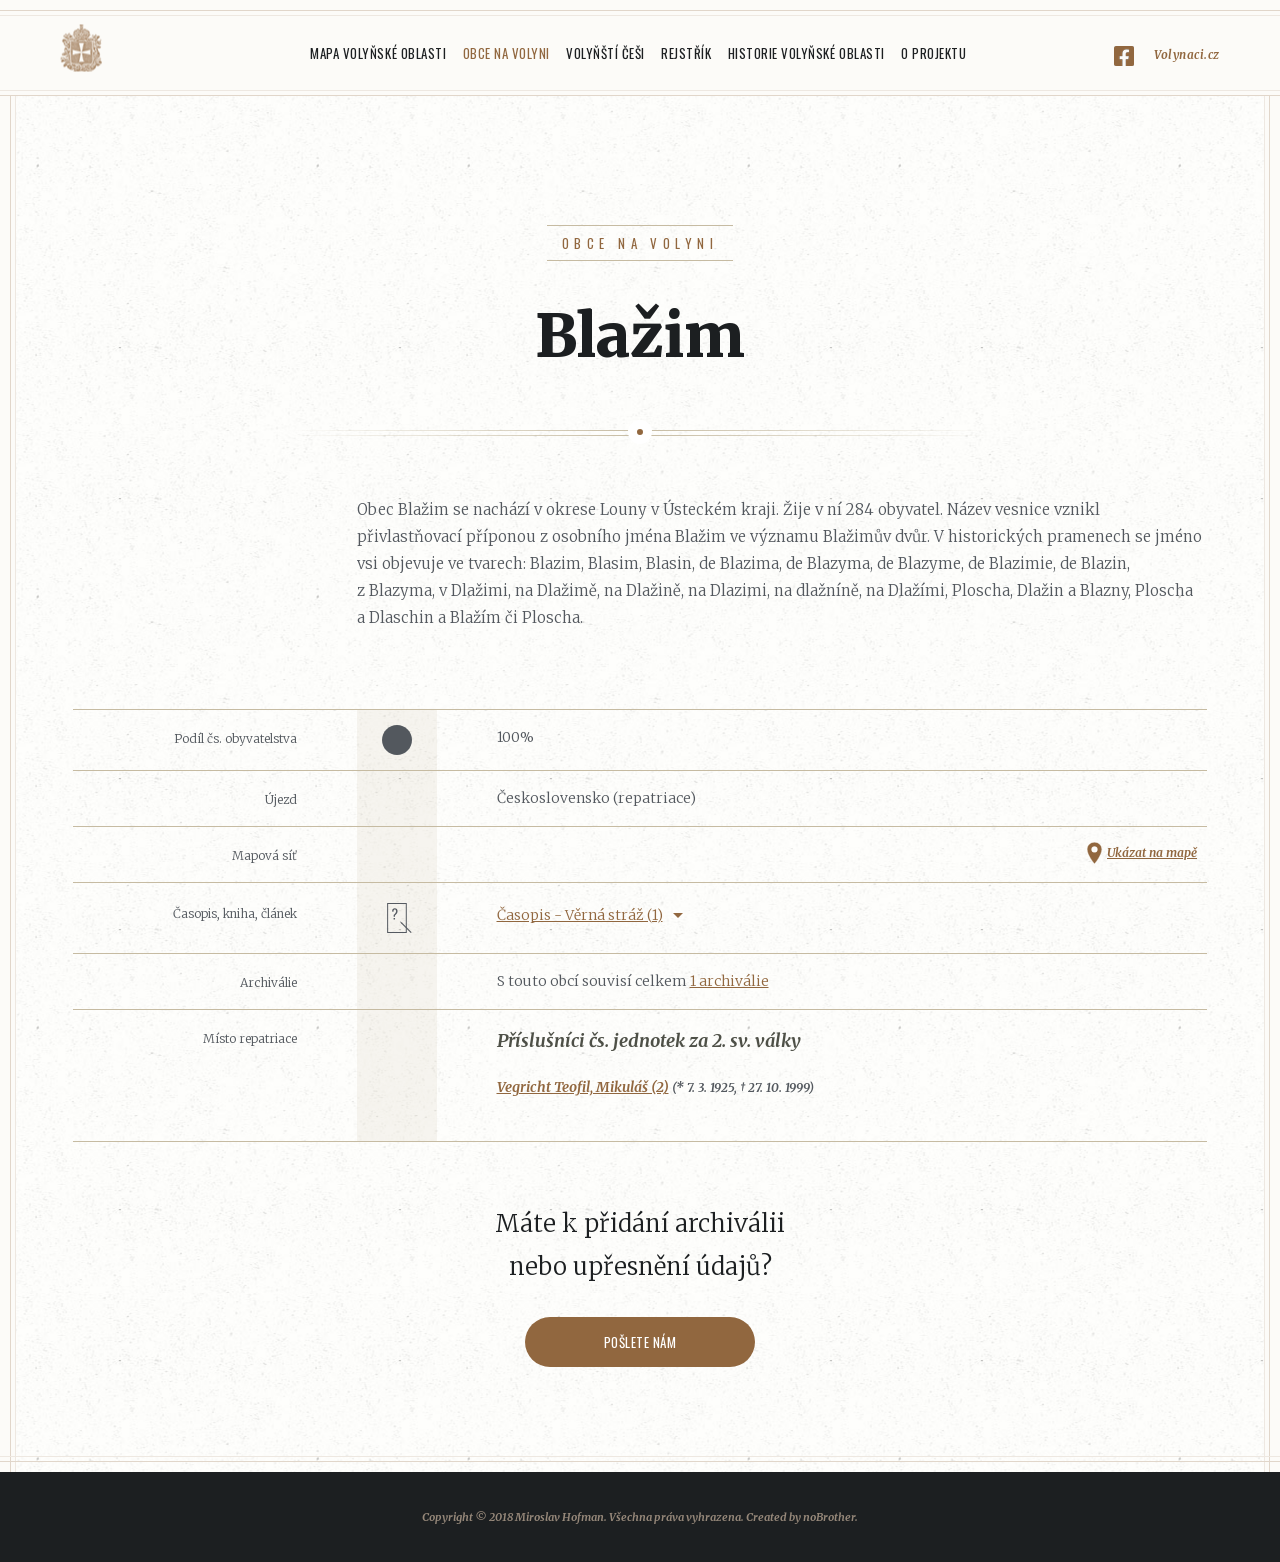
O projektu (933, 53)
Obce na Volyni (506, 53)
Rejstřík (686, 53)
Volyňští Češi (605, 53)
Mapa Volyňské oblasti (378, 53)
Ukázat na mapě (1152, 852)
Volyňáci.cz (81, 48)
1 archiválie (729, 981)
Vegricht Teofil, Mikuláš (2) (583, 1087)
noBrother (829, 1517)
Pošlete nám (640, 1342)
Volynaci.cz (1187, 54)
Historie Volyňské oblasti (806, 53)
